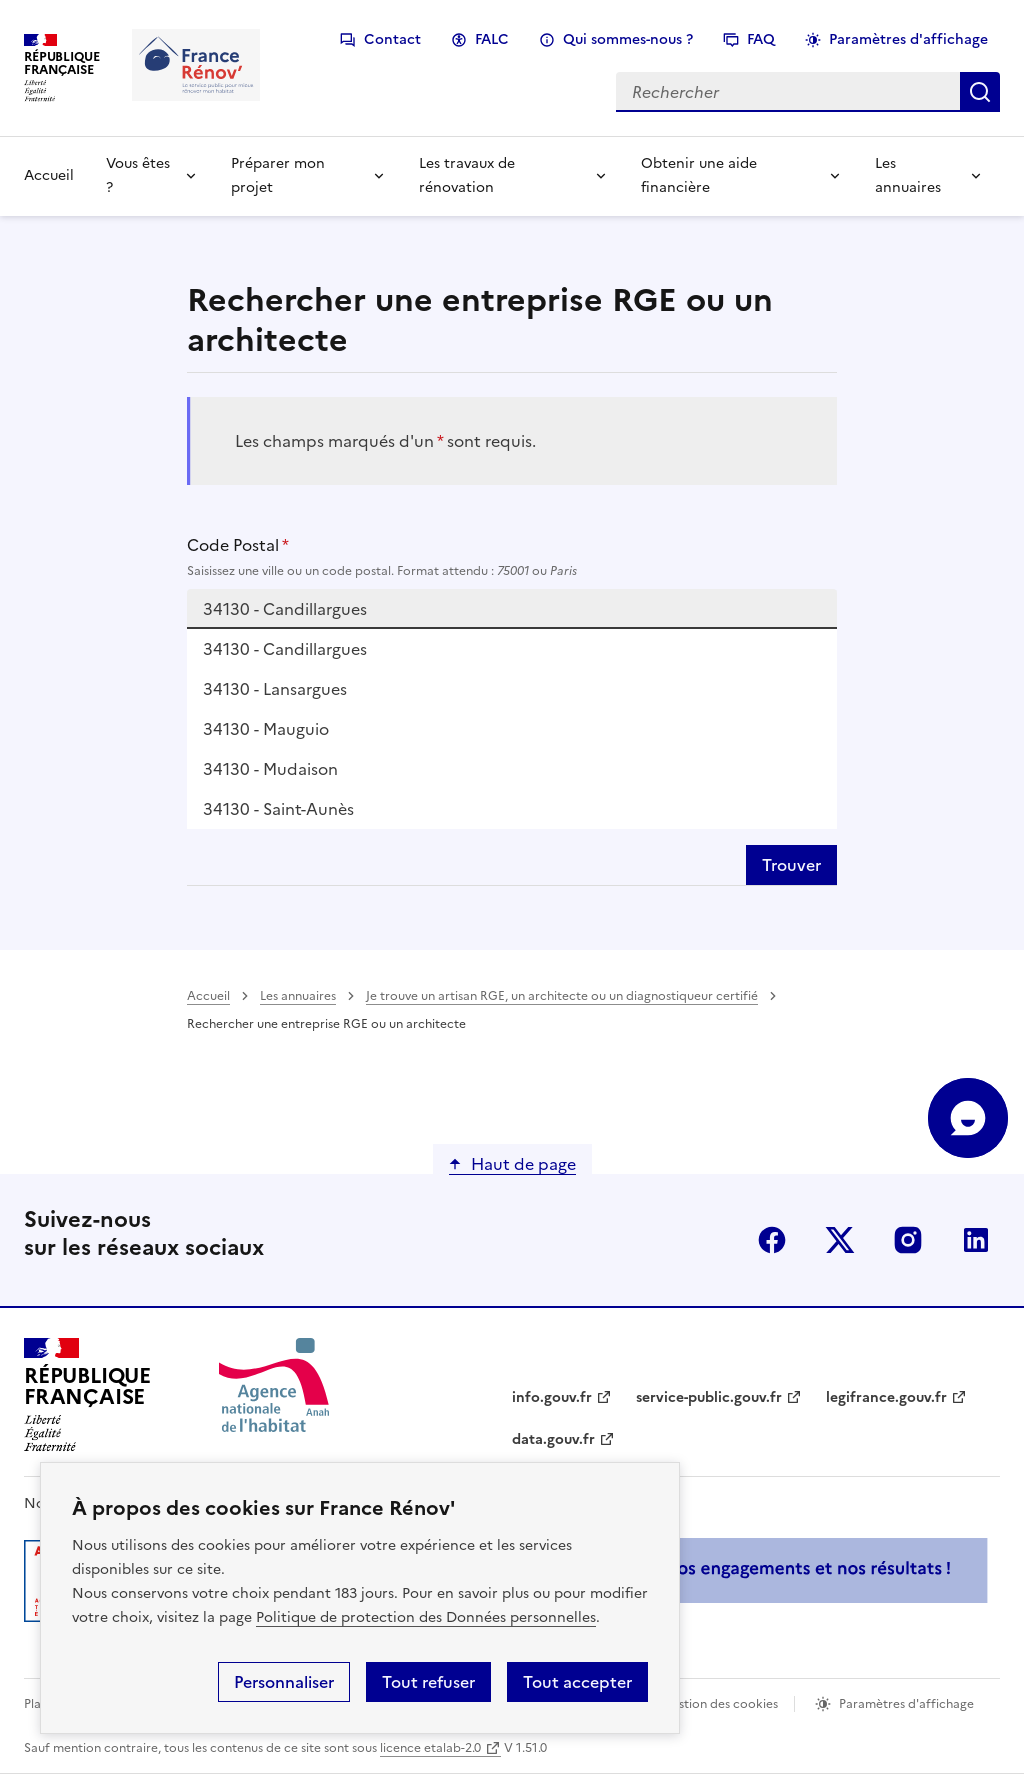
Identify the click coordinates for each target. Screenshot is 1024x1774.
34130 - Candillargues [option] (285, 649)
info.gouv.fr (552, 1397)
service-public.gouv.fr (709, 1397)
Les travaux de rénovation (467, 175)
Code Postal (512, 557)
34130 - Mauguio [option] (266, 729)
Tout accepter (577, 1682)
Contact (392, 39)
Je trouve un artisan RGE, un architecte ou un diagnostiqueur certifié (562, 996)
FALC (492, 39)
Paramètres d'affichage (908, 39)
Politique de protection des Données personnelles (426, 1617)
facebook (772, 1240)
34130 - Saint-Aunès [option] (278, 809)
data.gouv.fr (553, 1439)
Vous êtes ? (138, 175)
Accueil (49, 175)
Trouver (791, 865)
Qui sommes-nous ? (628, 39)
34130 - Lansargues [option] (275, 689)
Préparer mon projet (278, 175)
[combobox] (512, 609)
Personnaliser (284, 1682)
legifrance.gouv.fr (886, 1397)
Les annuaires (908, 175)
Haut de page (523, 1164)
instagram (908, 1240)
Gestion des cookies (720, 1704)
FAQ (761, 39)
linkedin (976, 1240)
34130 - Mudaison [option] (270, 769)
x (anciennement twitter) (840, 1240)
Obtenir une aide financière (699, 175)
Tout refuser (428, 1682)
